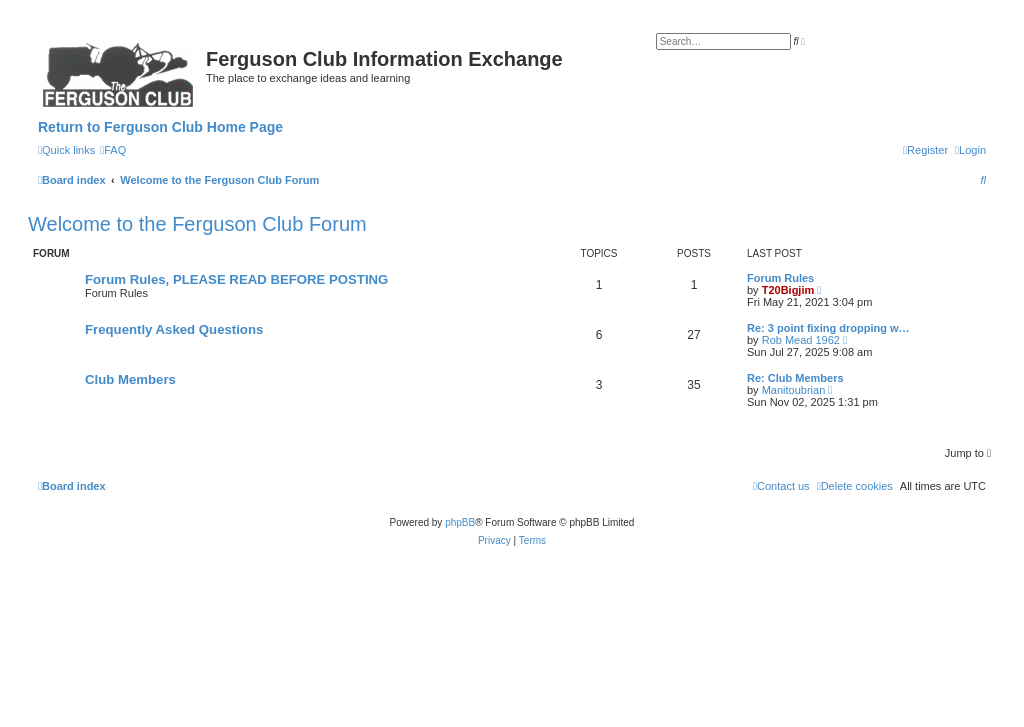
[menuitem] (113, 150)
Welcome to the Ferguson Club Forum (197, 224)
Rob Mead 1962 (801, 340)
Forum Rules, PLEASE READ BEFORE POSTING (236, 279)
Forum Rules (780, 278)
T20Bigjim (788, 290)
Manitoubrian (794, 390)
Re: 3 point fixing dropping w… (828, 328)
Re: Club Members (795, 378)
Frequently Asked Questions (174, 329)
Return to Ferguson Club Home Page (160, 127)
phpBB (460, 522)
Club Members (130, 379)
